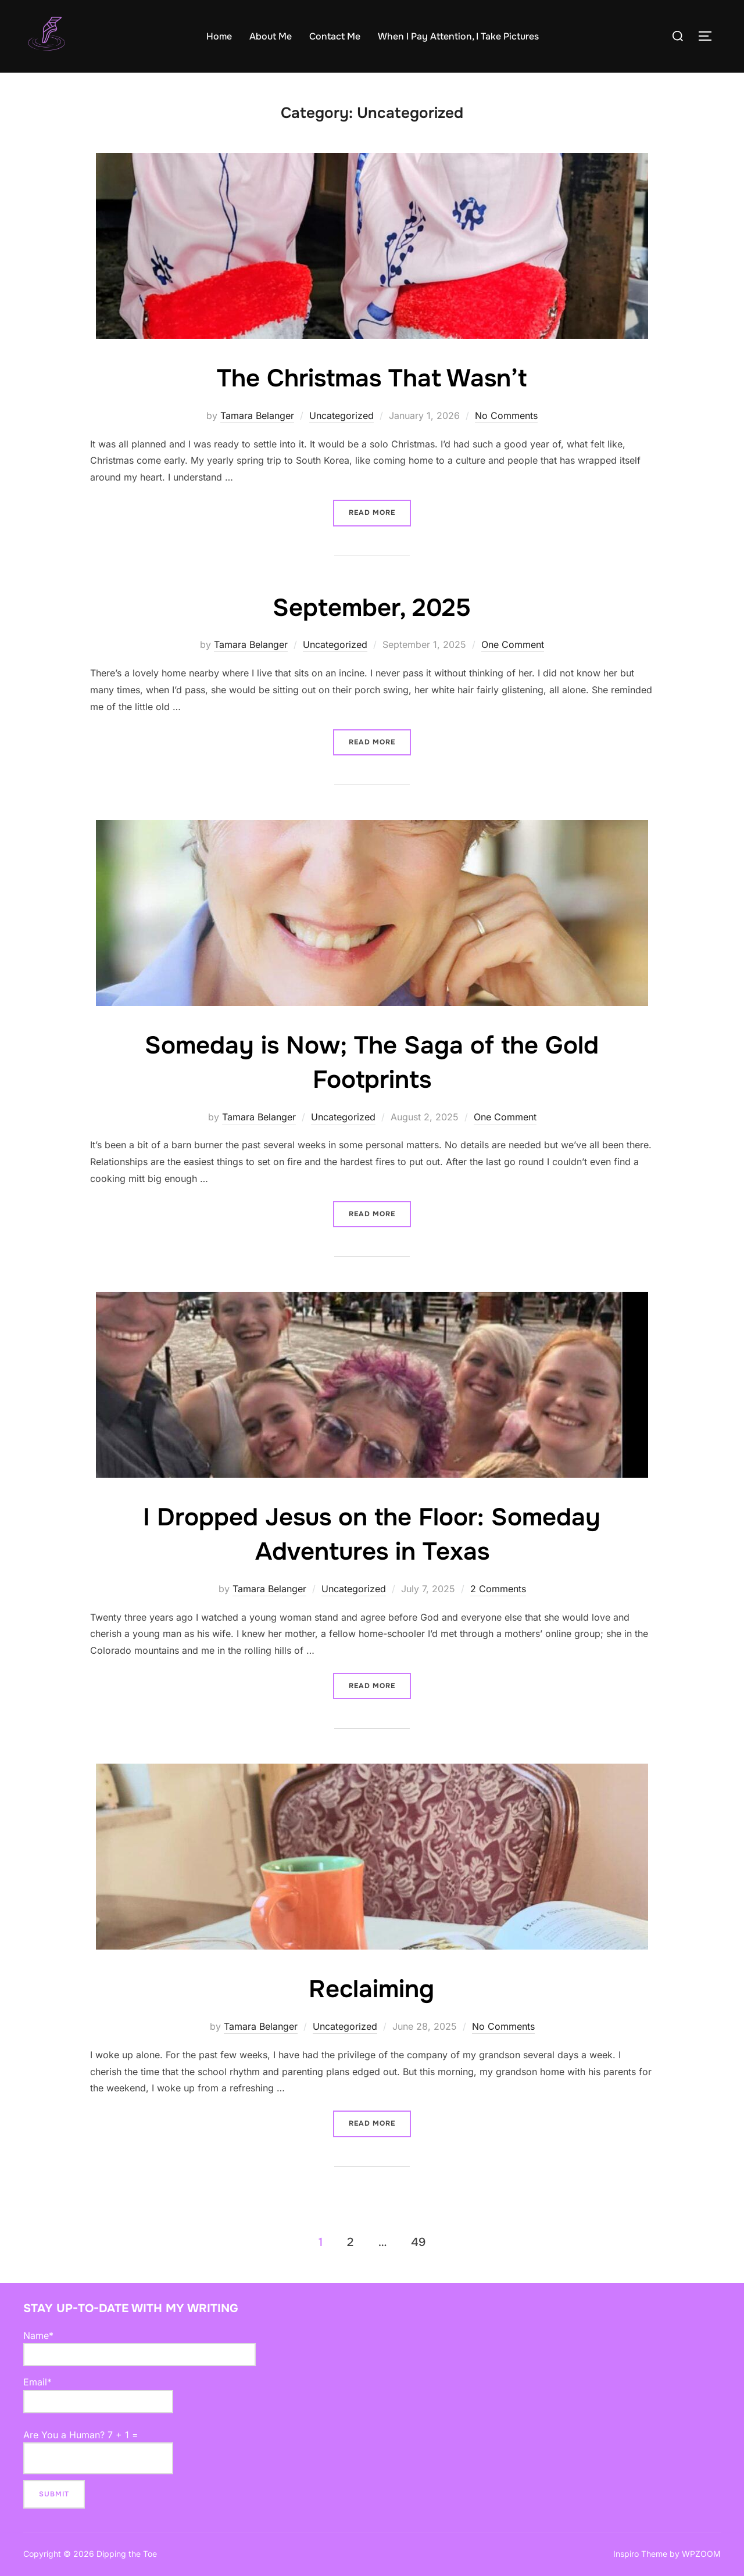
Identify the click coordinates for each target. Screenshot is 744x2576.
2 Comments (498, 1589)
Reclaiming (371, 1989)
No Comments (506, 415)
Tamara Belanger (257, 415)
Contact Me (334, 36)
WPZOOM (701, 2554)
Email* (98, 2394)
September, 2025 (372, 608)
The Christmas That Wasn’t (372, 378)
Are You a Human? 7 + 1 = (98, 2451)
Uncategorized (341, 415)
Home (219, 36)
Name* (139, 2348)
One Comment (512, 644)
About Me (270, 36)
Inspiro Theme (640, 2554)
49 (418, 2242)
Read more (380, 508)
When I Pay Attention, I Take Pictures (458, 36)
